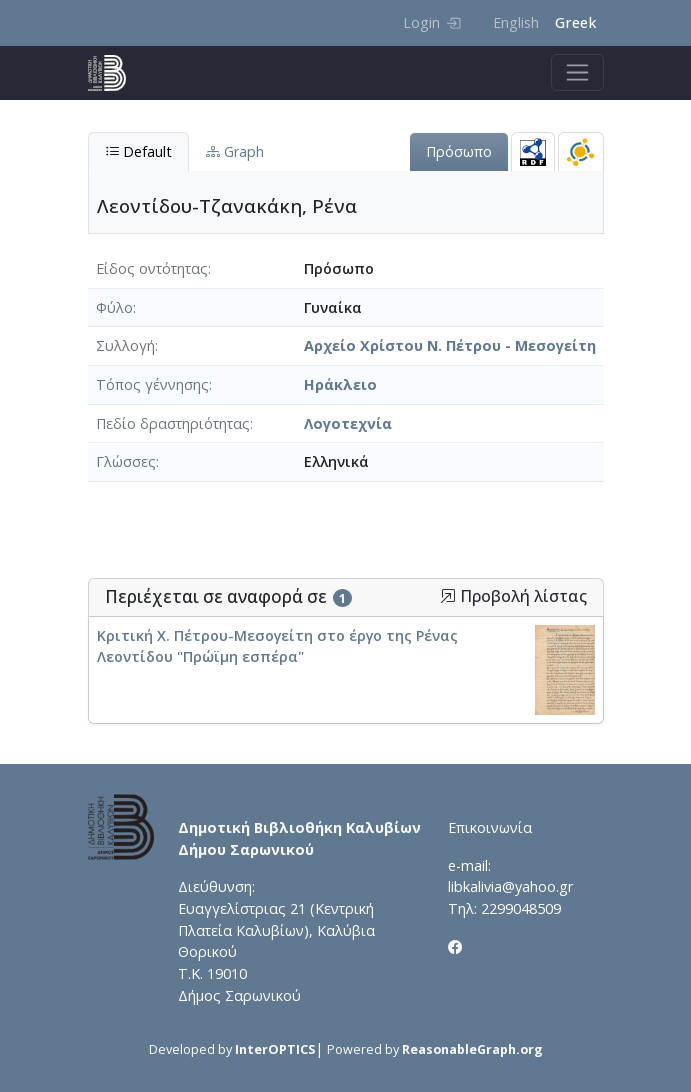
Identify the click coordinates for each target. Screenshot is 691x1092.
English (516, 22)
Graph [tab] (235, 151)
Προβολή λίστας (513, 596)
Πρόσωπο (459, 151)
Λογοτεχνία (348, 423)
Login (431, 22)
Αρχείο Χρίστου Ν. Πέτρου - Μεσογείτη (450, 345)
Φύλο (114, 307)
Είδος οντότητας (152, 268)
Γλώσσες (126, 461)
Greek (575, 22)
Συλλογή (125, 345)
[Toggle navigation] (577, 72)
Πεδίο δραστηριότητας (173, 423)
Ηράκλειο (340, 384)
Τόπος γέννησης (152, 384)
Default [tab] (138, 151)
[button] (448, 596)
